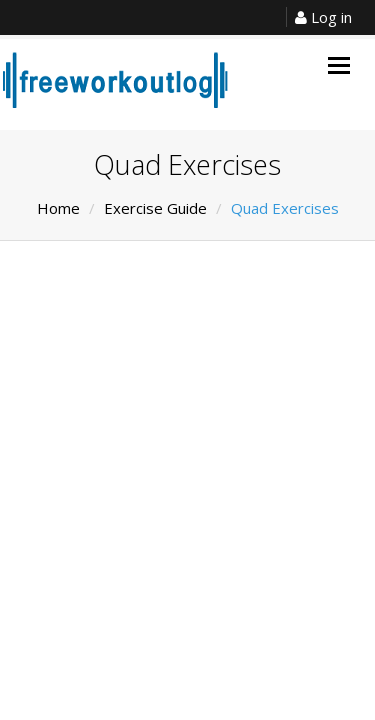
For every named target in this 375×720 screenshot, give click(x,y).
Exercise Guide (155, 208)
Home (58, 208)
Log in (323, 17)
